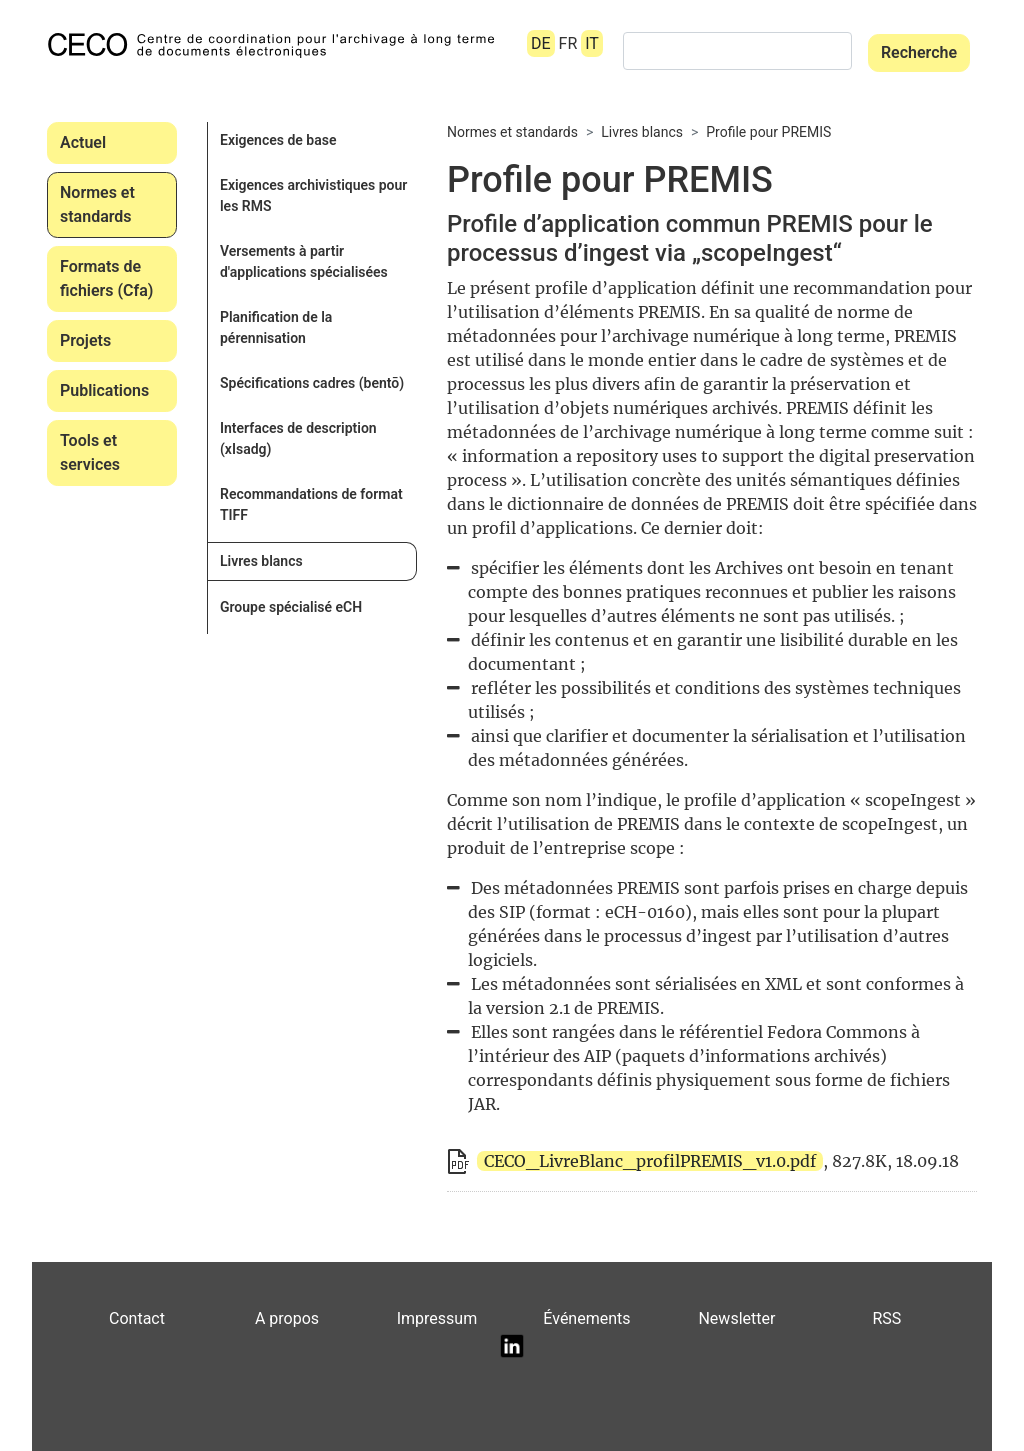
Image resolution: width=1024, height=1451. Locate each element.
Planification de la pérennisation (276, 327)
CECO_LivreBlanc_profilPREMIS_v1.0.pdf (650, 1161)
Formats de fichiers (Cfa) (106, 278)
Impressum (437, 1318)
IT (592, 43)
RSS (886, 1318)
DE (541, 43)
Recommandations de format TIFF (311, 504)
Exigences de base (278, 140)
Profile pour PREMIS (768, 132)
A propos (287, 1318)
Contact (137, 1318)
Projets (85, 340)
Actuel (83, 142)
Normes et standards (97, 204)
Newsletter (736, 1318)
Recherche (919, 52)
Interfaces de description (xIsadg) (298, 438)
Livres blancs (261, 561)
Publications (104, 390)
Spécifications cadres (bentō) (312, 383)
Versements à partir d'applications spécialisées (304, 261)
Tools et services (90, 452)
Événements (586, 1318)
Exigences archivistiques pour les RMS (313, 195)
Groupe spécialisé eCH (291, 607)
